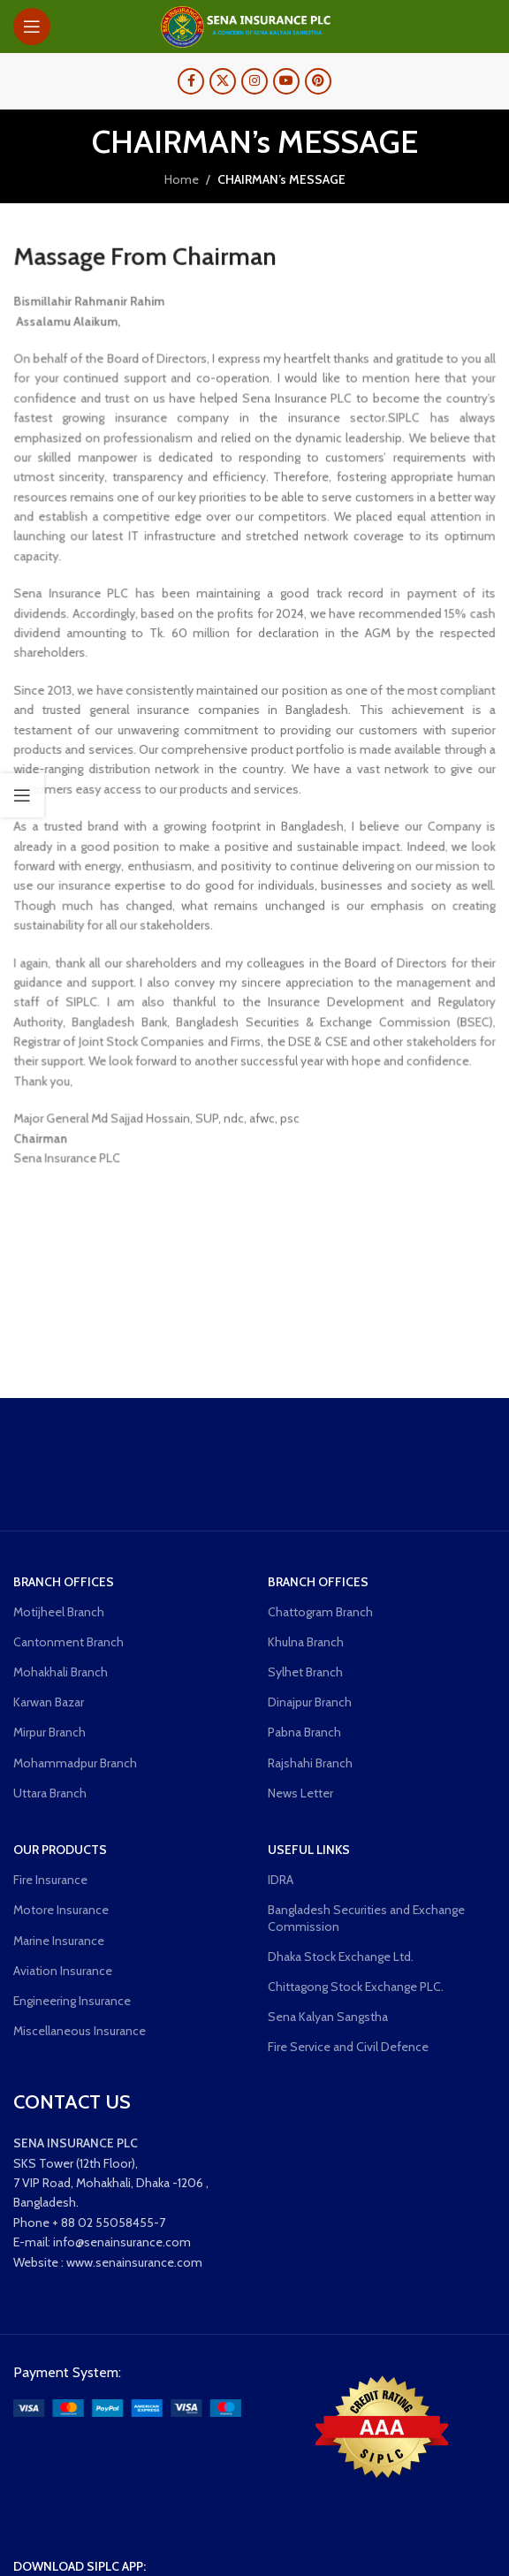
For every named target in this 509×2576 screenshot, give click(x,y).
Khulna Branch (306, 1642)
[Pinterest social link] (318, 81)
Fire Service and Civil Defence (348, 2047)
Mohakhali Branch (60, 1672)
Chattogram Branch (320, 1612)
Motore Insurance (61, 1910)
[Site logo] (254, 25)
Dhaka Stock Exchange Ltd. (341, 1956)
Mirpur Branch (49, 1732)
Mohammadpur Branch (75, 1763)
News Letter (300, 1793)
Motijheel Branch (58, 1612)
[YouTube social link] (286, 81)
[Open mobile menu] (31, 26)
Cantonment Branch (68, 1642)
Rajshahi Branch (310, 1763)
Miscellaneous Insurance (79, 2031)
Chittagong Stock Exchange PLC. (356, 1987)
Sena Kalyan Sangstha (328, 2017)
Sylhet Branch (305, 1672)
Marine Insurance (58, 1941)
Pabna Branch (304, 1732)
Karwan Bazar (48, 1702)
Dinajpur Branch (310, 1702)
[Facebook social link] (191, 81)
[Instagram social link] (254, 81)
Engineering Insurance (72, 2001)
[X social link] (222, 81)
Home (181, 179)
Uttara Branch (50, 1793)
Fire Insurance (50, 1880)
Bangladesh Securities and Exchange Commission (366, 1918)
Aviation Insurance (62, 1971)
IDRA (280, 1880)
